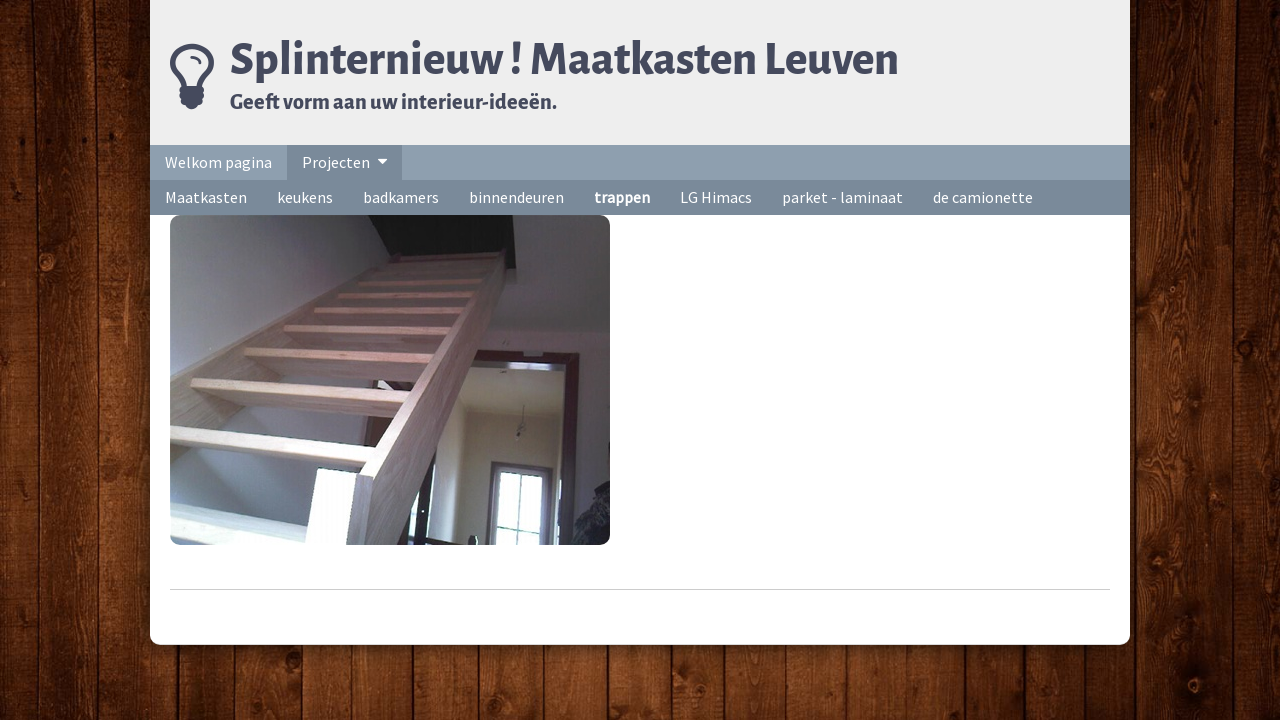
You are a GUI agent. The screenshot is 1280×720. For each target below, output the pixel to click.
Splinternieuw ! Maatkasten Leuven (564, 59)
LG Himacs (716, 197)
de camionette (983, 197)
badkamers (401, 197)
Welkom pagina (218, 162)
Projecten (336, 162)
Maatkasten (206, 197)
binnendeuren (516, 197)
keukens (305, 197)
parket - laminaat (842, 197)
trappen (622, 197)
